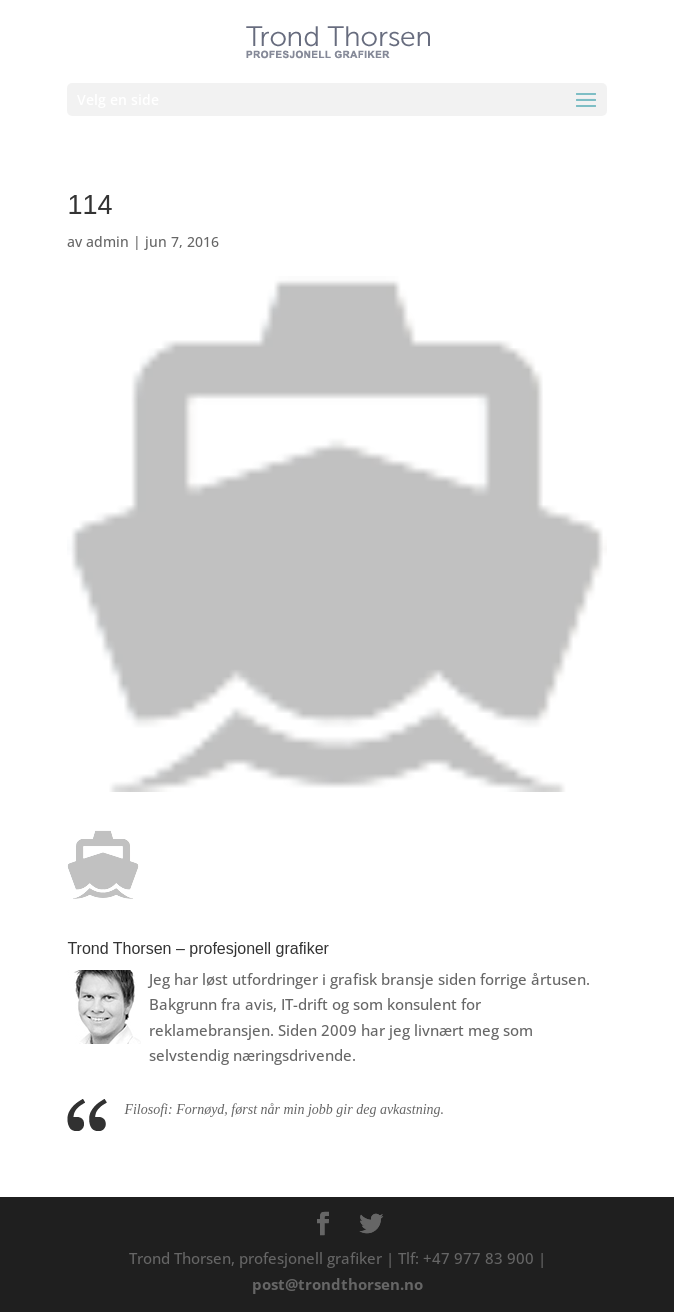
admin (107, 241)
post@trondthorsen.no (337, 1284)
